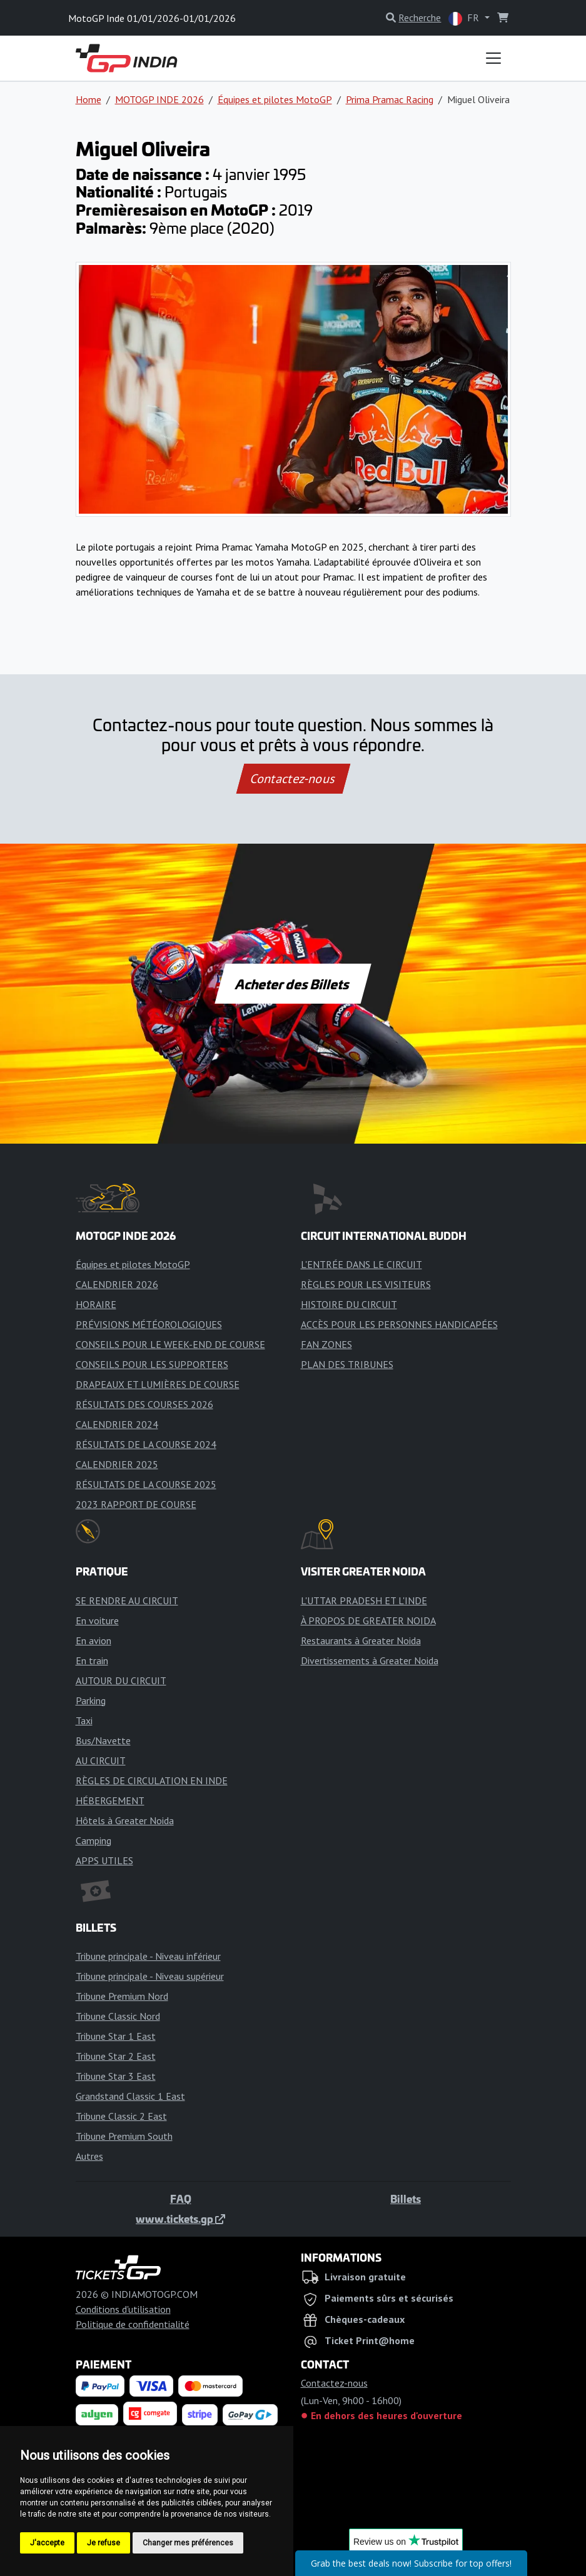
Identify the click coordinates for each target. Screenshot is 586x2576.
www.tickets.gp (180, 2218)
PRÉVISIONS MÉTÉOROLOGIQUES (149, 1324)
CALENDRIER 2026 (117, 1284)
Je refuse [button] (103, 2543)
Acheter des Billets (293, 983)
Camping (93, 1840)
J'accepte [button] (47, 2543)
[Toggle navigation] (493, 58)
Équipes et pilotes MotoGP (275, 99)
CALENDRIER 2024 (117, 1424)
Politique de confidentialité (132, 2324)
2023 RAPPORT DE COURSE (136, 1504)
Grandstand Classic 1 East (130, 2096)
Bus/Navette (103, 1740)
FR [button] (465, 18)
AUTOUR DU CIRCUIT (121, 1680)
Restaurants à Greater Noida (361, 1640)
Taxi (84, 1720)
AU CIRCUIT (101, 1760)
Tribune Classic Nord (118, 2016)
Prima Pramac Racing (389, 99)
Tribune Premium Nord (122, 1996)
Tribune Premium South (124, 2136)
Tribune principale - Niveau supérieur (150, 1976)
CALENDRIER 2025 (117, 1464)
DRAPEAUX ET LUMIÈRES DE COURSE (158, 1384)
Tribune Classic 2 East (121, 2116)
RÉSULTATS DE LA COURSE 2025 (146, 1484)
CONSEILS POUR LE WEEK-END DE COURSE (170, 1344)
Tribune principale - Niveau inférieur (148, 1956)
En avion (93, 1640)
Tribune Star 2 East (116, 2056)
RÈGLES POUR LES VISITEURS (366, 1284)
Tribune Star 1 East (116, 2036)
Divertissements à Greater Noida (369, 1660)
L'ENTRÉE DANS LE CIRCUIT (361, 1264)
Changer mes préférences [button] (188, 2543)
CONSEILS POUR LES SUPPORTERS (152, 1364)
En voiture (97, 1620)
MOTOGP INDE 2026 (159, 99)
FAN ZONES (326, 1344)
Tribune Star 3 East (116, 2076)
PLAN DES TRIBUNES (347, 1364)
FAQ (180, 2198)
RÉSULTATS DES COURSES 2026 (144, 1404)
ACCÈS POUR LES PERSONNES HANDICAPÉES (399, 1324)
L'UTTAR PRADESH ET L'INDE (364, 1600)
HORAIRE (96, 1304)
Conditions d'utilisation (123, 2309)
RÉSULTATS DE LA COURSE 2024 (146, 1444)
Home (88, 99)
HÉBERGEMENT (110, 1800)
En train (92, 1660)
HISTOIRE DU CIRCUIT (349, 1304)
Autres (89, 2156)
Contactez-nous (292, 779)
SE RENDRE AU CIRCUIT (127, 1600)
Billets (405, 2198)
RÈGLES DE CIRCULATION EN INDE (152, 1780)
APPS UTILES (104, 1860)
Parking (91, 1700)
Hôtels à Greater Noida (125, 1820)
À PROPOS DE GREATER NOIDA (368, 1620)
